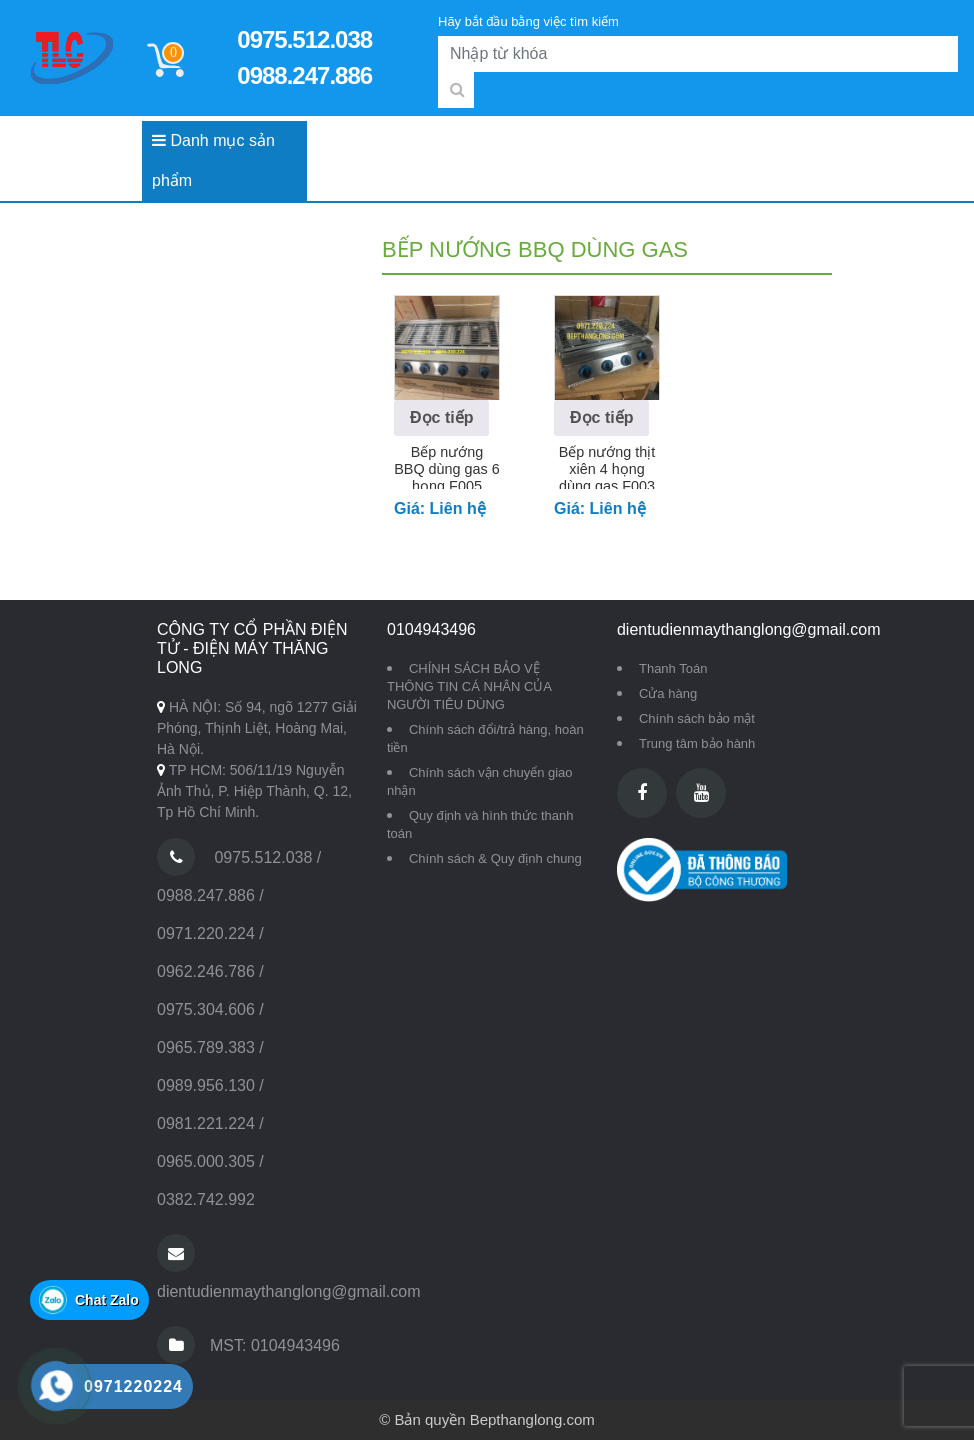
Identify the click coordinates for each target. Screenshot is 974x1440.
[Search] (698, 54)
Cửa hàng (668, 693)
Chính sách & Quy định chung (495, 858)
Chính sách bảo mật (697, 718)
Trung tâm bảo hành (697, 743)
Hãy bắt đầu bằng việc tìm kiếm (528, 21)
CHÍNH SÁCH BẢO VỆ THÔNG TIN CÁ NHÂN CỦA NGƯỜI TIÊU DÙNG (469, 686)
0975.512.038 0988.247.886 (304, 57)
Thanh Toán (673, 668)
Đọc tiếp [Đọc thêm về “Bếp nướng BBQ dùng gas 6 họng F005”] (441, 417)
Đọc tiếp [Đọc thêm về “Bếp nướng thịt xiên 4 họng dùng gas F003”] (601, 417)
